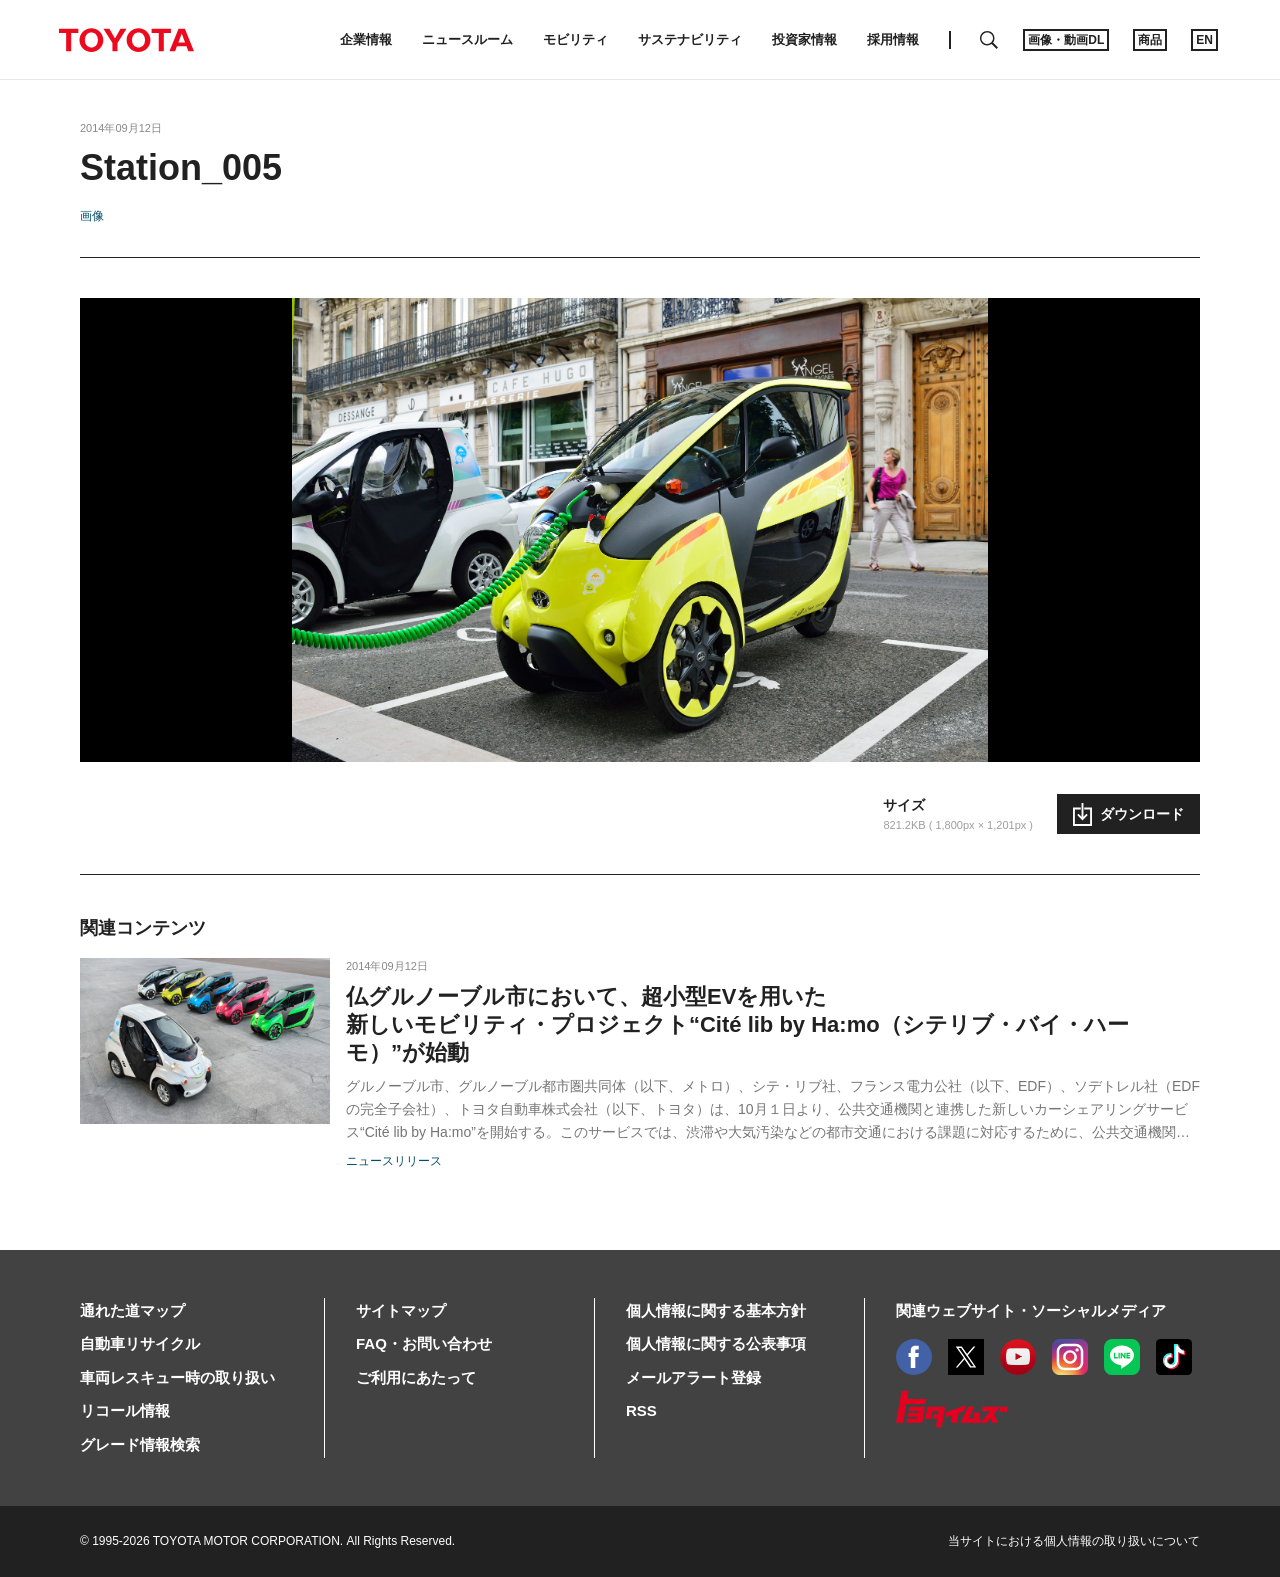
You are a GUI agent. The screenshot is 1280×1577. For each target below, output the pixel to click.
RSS (641, 1410)
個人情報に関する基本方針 (716, 1310)
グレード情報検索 (140, 1444)
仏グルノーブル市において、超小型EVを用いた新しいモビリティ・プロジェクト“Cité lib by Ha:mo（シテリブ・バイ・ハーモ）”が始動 (737, 1024)
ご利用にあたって (416, 1377)
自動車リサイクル (140, 1343)
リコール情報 (125, 1410)
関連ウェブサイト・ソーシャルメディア (1031, 1310)
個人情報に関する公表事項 (716, 1343)
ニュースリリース (394, 1161)
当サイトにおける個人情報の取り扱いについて (1074, 1541)
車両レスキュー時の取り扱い (177, 1377)
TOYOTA (126, 40)
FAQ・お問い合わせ (424, 1343)
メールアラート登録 (693, 1377)
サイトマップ (401, 1310)
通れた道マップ (132, 1310)
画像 (92, 216)
